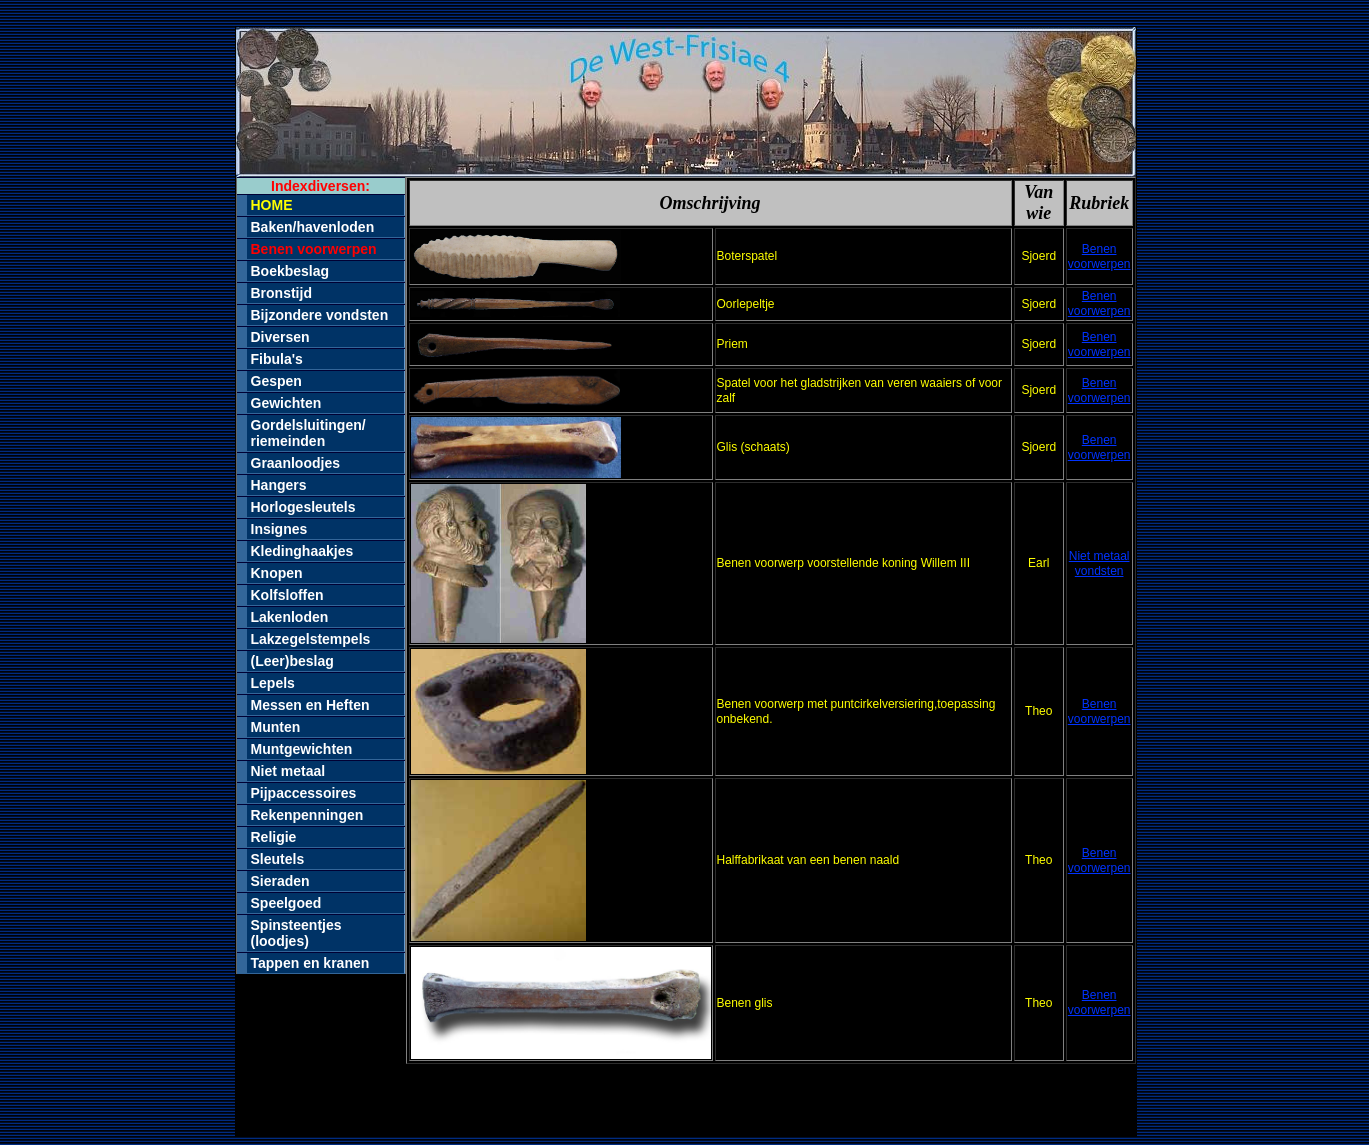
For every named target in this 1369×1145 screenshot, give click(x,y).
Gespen (276, 381)
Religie (274, 837)
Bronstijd (281, 293)
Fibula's (277, 359)
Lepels (273, 683)
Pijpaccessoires (304, 793)
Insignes (279, 529)
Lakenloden (290, 617)
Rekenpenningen (307, 815)
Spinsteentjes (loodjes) (296, 933)
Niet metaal (288, 771)
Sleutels (278, 859)
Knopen (277, 573)
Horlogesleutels (303, 507)
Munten (276, 727)
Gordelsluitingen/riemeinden (308, 433)
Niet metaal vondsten (1099, 563)
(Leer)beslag (292, 661)
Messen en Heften (310, 705)
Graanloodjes (295, 463)
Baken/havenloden (313, 227)
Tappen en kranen (310, 963)
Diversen (280, 337)
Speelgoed (286, 903)
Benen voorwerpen (1099, 256)
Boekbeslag (290, 271)
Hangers (279, 485)
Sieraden (280, 881)
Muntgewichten (302, 749)
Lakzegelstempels (311, 639)
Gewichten (286, 403)
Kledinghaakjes (302, 551)
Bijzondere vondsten (320, 315)
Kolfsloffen (287, 595)
